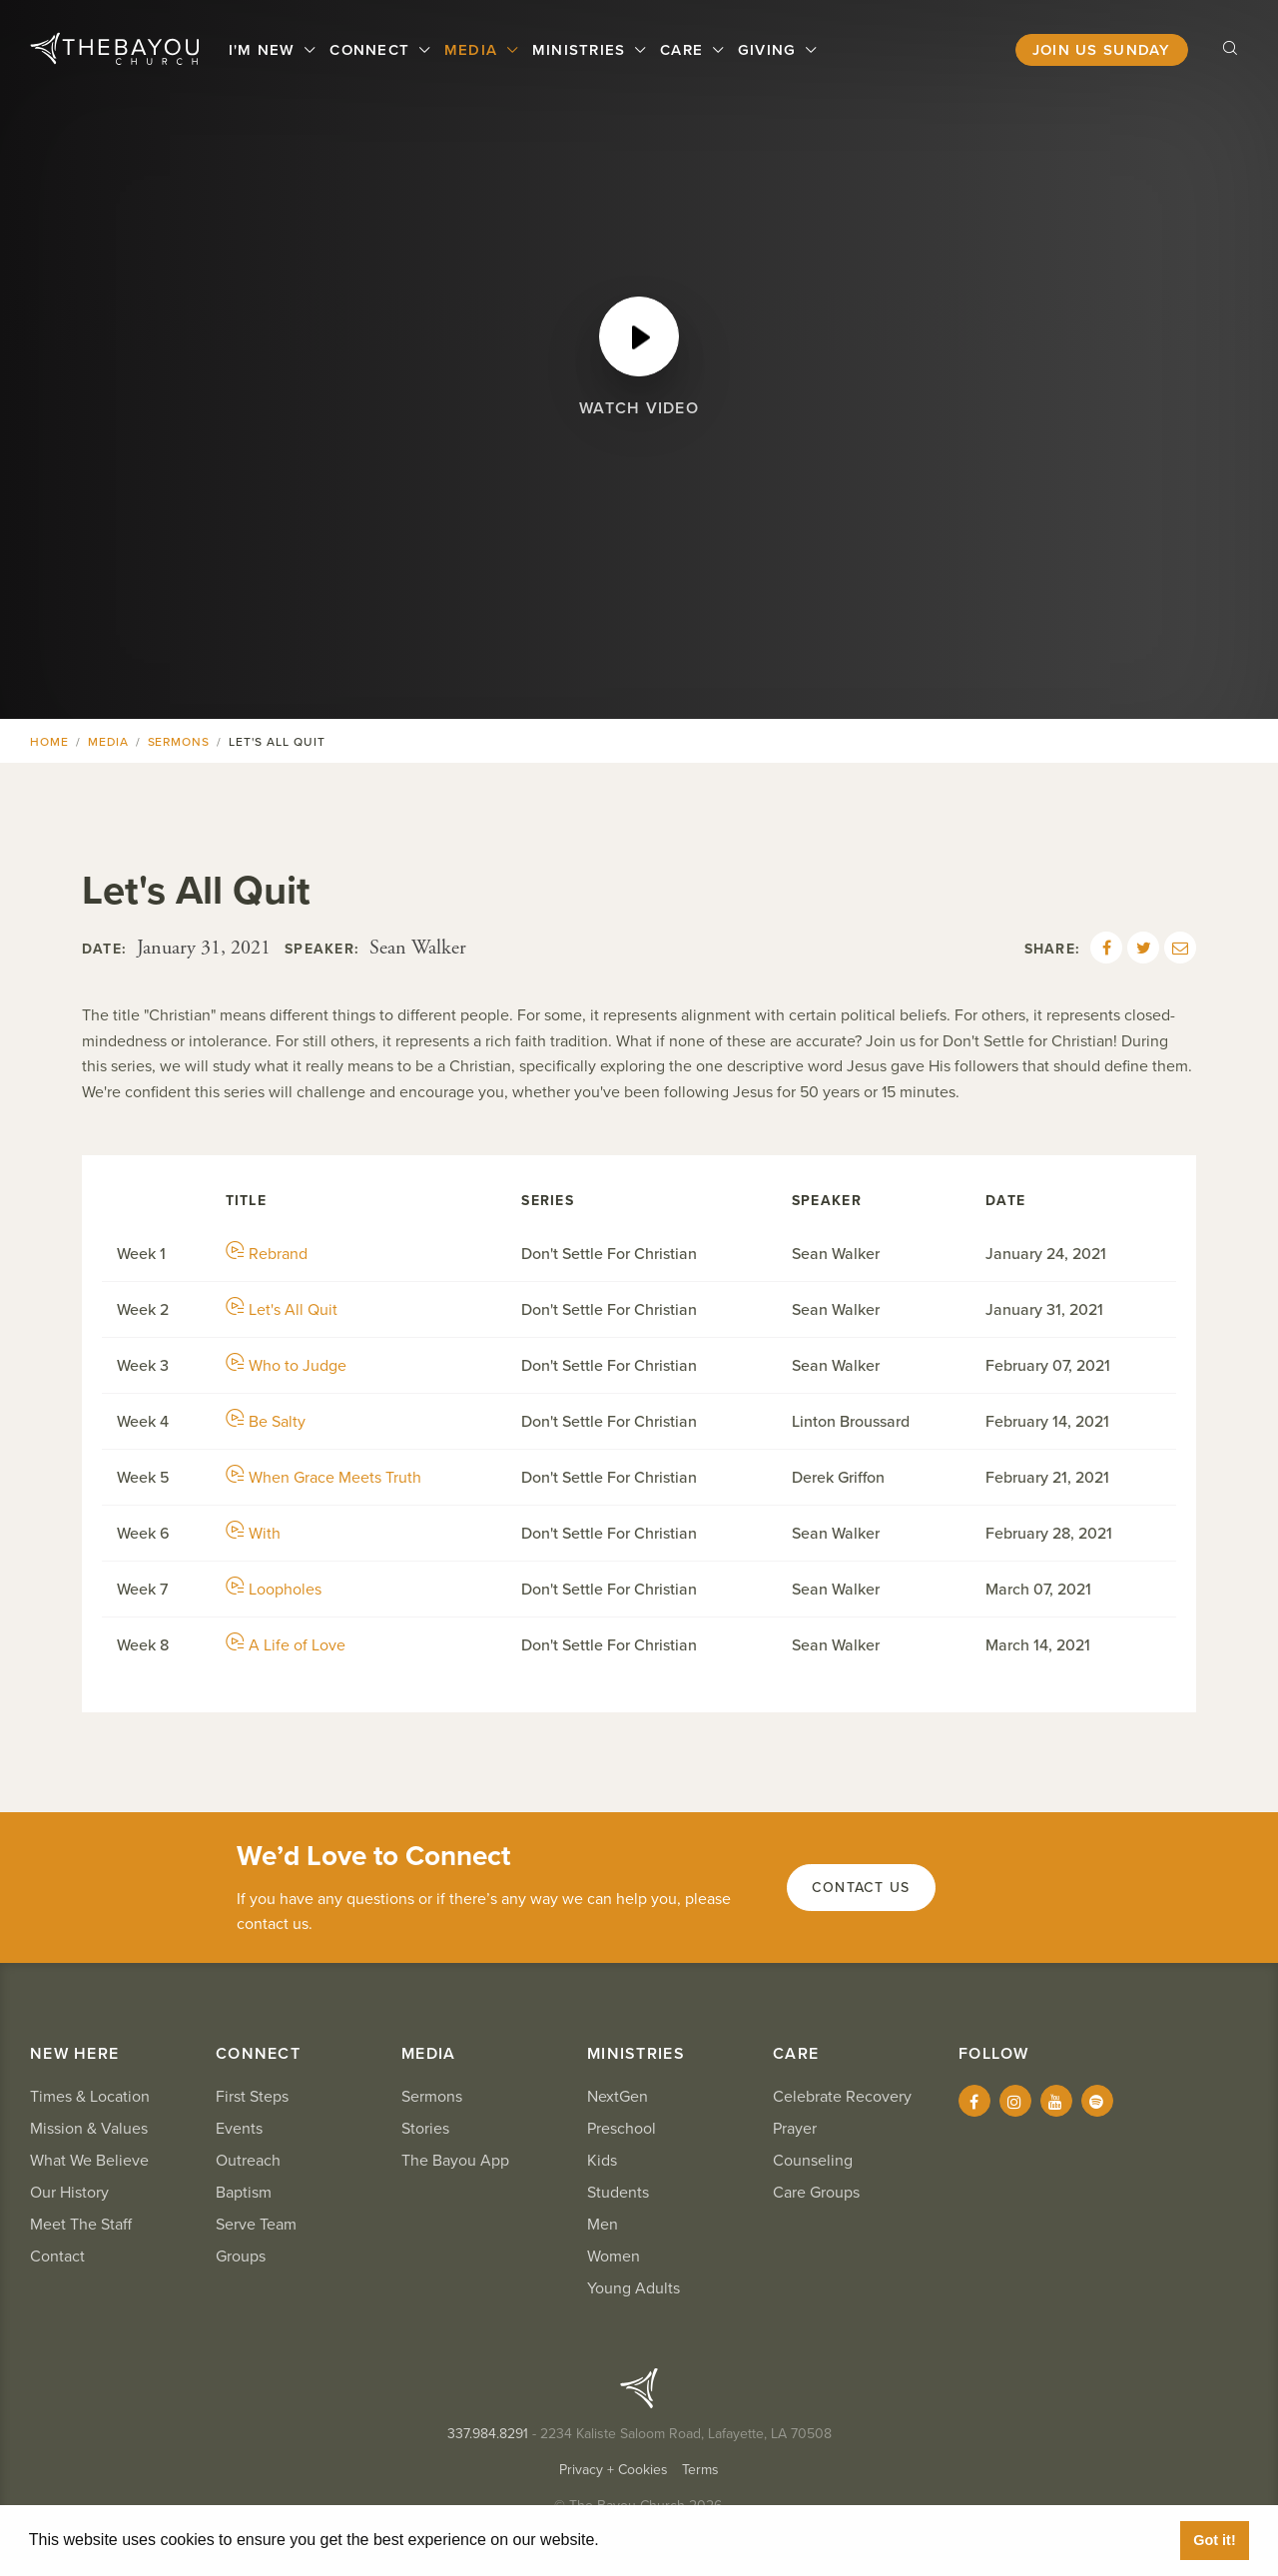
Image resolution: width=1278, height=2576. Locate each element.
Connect (371, 50)
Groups (241, 2256)
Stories (425, 2129)
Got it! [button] (1214, 2540)
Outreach (248, 2161)
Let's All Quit (281, 1310)
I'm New (265, 50)
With (253, 1534)
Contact (57, 2256)
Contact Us (861, 1887)
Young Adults (633, 2288)
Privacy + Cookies (613, 2469)
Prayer (795, 2129)
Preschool (621, 2129)
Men (602, 2225)
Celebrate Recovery (842, 2097)
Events (239, 2129)
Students (618, 2193)
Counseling (813, 2161)
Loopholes (273, 1590)
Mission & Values (89, 2129)
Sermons (179, 742)
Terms (700, 2469)
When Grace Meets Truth (323, 1478)
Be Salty (266, 1422)
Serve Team (256, 2225)
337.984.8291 (487, 2433)
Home (49, 742)
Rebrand (267, 1254)
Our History (69, 2193)
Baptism (244, 2193)
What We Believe (89, 2161)
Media (473, 50)
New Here (74, 2054)
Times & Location (90, 2097)
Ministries (581, 50)
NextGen (617, 2097)
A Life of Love (285, 1645)
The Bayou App (455, 2161)
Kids (602, 2161)
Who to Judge (286, 1366)
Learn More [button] (649, 2539)
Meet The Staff (81, 2225)
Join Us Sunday (1101, 50)
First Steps (252, 2097)
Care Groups (816, 2193)
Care (684, 50)
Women (613, 2256)
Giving (770, 50)
